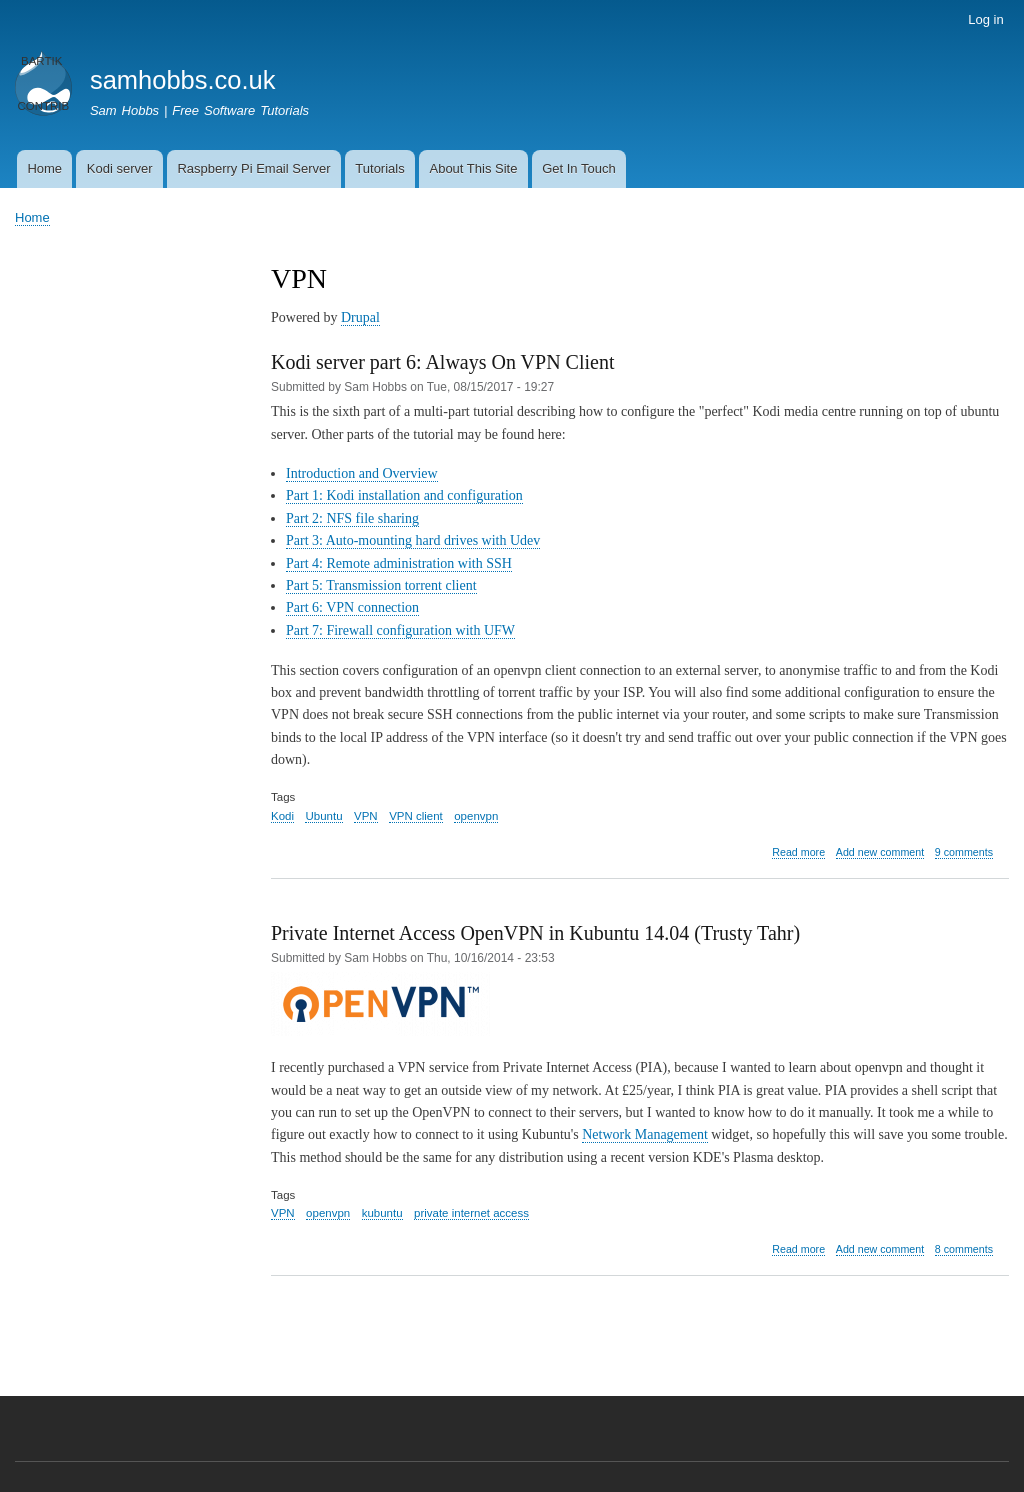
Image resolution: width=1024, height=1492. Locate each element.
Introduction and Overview (362, 473)
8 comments (964, 1249)
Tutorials (379, 168)
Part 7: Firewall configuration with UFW (400, 630)
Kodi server (120, 168)
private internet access (471, 1213)
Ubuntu (323, 816)
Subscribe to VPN (279, 1340)
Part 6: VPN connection (352, 607)
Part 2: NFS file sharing (352, 518)
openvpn (476, 816)
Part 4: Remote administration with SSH (399, 563)
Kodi (282, 816)
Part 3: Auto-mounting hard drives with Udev (413, 540)
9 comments (964, 852)
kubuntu (382, 1213)
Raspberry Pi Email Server (253, 168)
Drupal (360, 317)
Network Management (645, 1134)
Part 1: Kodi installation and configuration (404, 495)
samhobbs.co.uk (183, 80)
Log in (985, 19)
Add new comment (880, 852)
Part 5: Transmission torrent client (381, 585)
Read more (798, 852)
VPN (366, 816)
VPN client (416, 816)
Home (44, 168)
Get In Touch (578, 168)
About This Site (473, 168)
